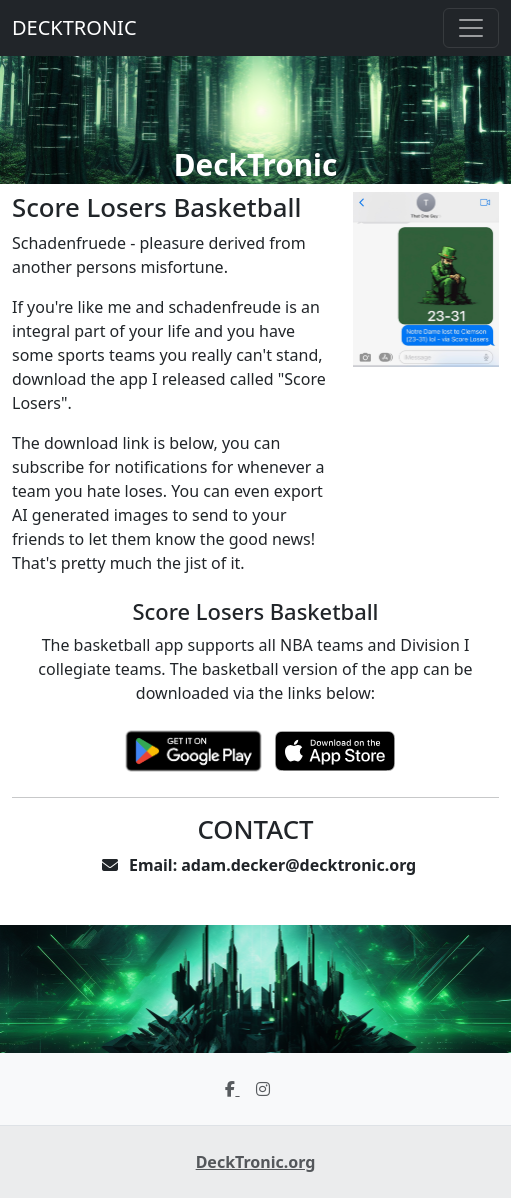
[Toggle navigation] (471, 28)
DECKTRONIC (74, 27)
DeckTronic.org (256, 1162)
